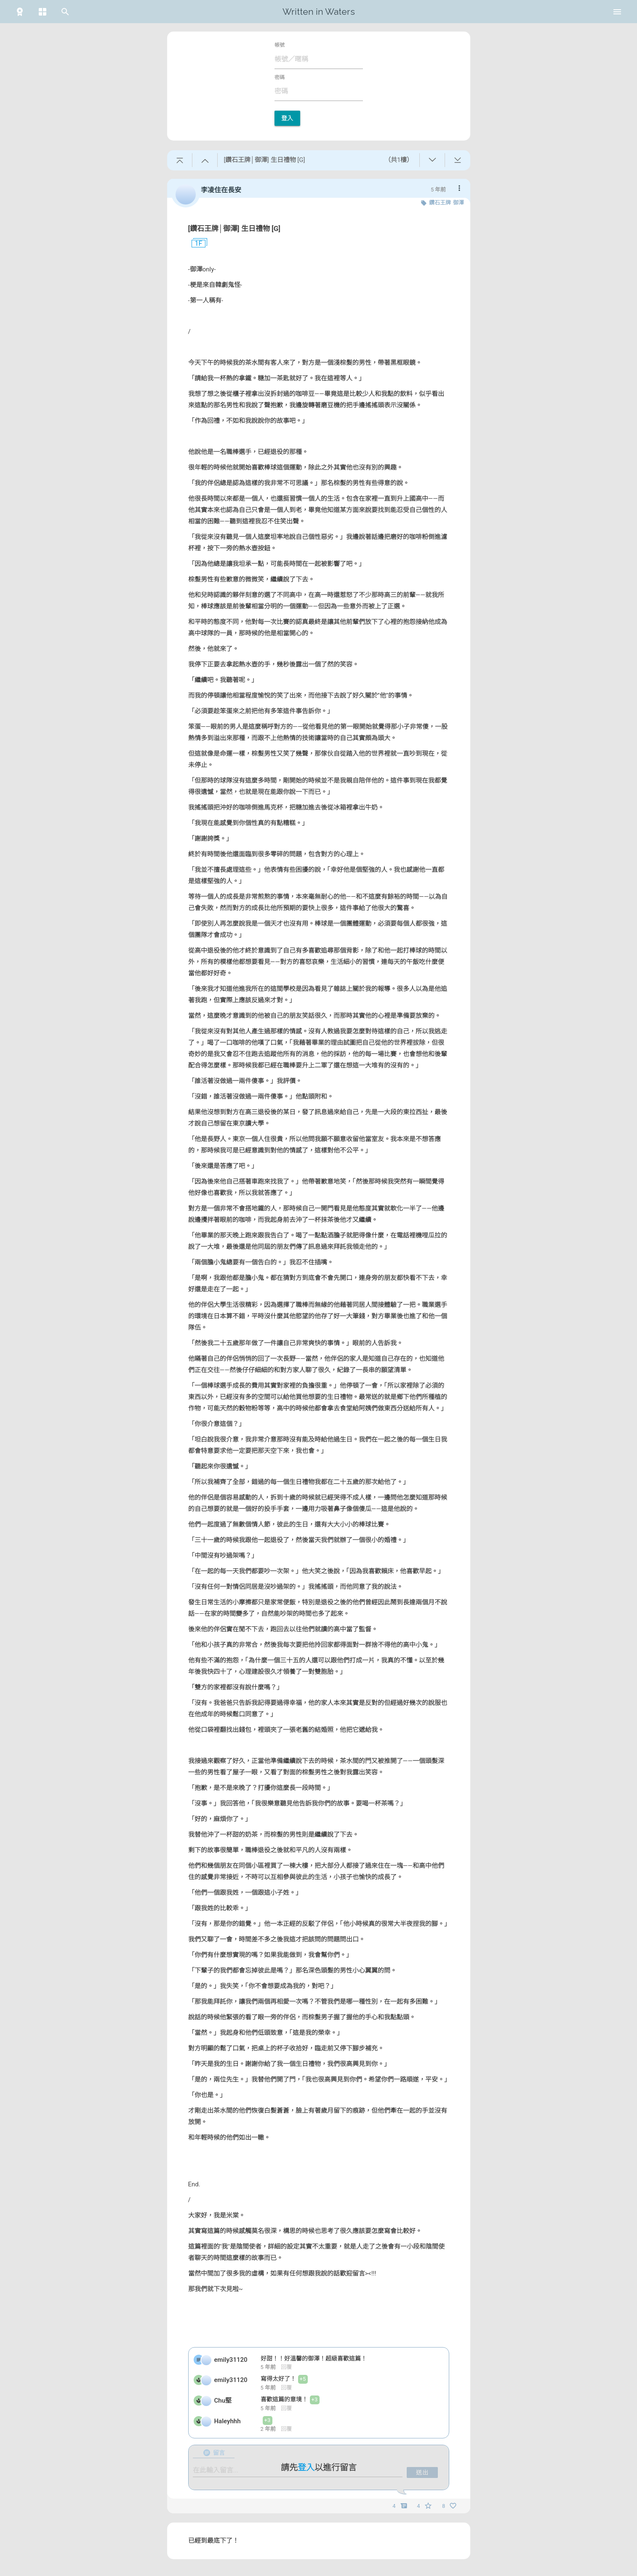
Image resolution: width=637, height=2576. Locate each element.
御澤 (458, 202)
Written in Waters (319, 11)
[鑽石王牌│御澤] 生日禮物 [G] (234, 228)
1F (195, 243)
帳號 (280, 45)
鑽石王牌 (440, 202)
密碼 (280, 77)
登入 (287, 118)
